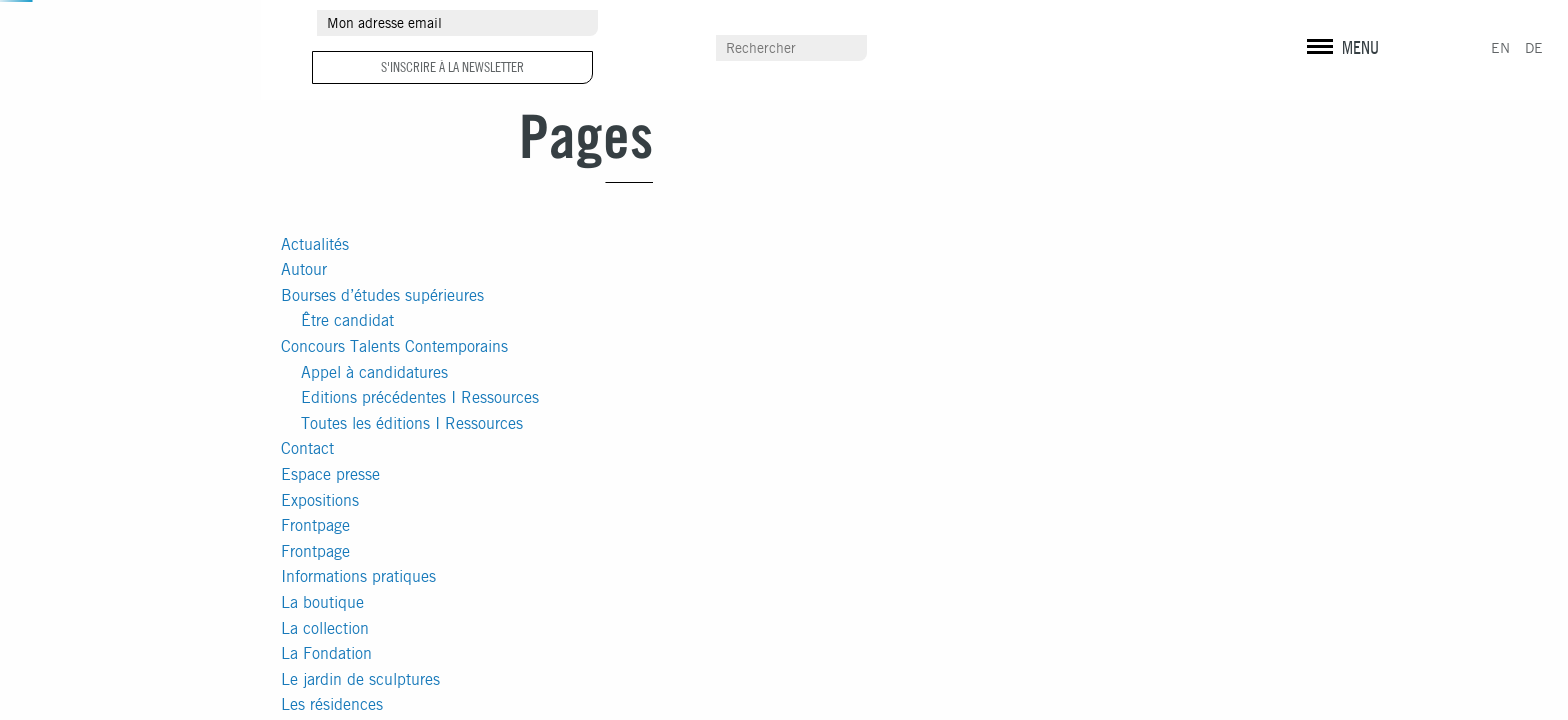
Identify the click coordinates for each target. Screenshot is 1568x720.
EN (1500, 48)
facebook (1308, 25)
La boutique (322, 602)
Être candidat (347, 320)
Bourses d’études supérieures (382, 295)
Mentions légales (1340, 60)
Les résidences (332, 704)
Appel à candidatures (374, 372)
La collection (325, 628)
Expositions (320, 500)
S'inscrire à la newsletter (452, 67)
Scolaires (1014, 49)
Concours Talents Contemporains (394, 346)
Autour (304, 269)
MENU (1360, 47)
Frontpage (315, 525)
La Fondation (326, 653)
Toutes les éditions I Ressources (412, 423)
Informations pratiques (358, 576)
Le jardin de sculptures (360, 679)
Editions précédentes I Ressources (420, 397)
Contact (307, 448)
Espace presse (330, 474)
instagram (1342, 25)
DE (1534, 48)
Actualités (315, 244)
